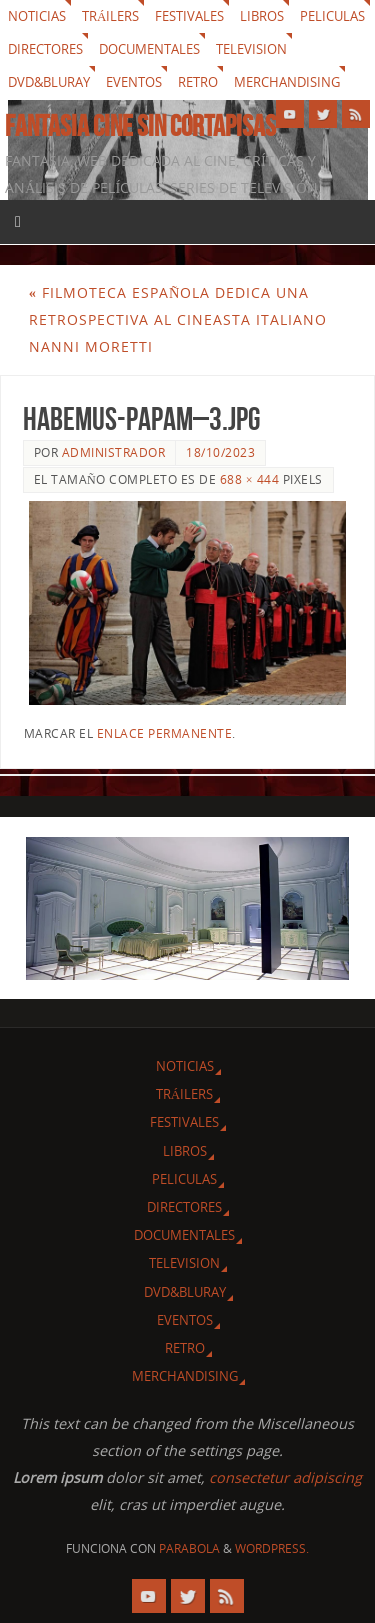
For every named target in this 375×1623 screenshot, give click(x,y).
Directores (45, 49)
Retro (198, 82)
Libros (262, 16)
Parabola (189, 1548)
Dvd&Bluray (49, 82)
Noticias (37, 16)
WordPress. (272, 1548)
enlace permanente (165, 733)
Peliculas (332, 16)
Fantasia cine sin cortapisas (140, 126)
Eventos (134, 82)
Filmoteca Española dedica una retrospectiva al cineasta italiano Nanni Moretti (178, 319)
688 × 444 (249, 479)
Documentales (149, 49)
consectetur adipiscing (285, 1477)
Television (251, 49)
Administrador (114, 452)
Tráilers (110, 16)
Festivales (189, 16)
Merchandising (287, 82)
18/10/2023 (220, 452)
